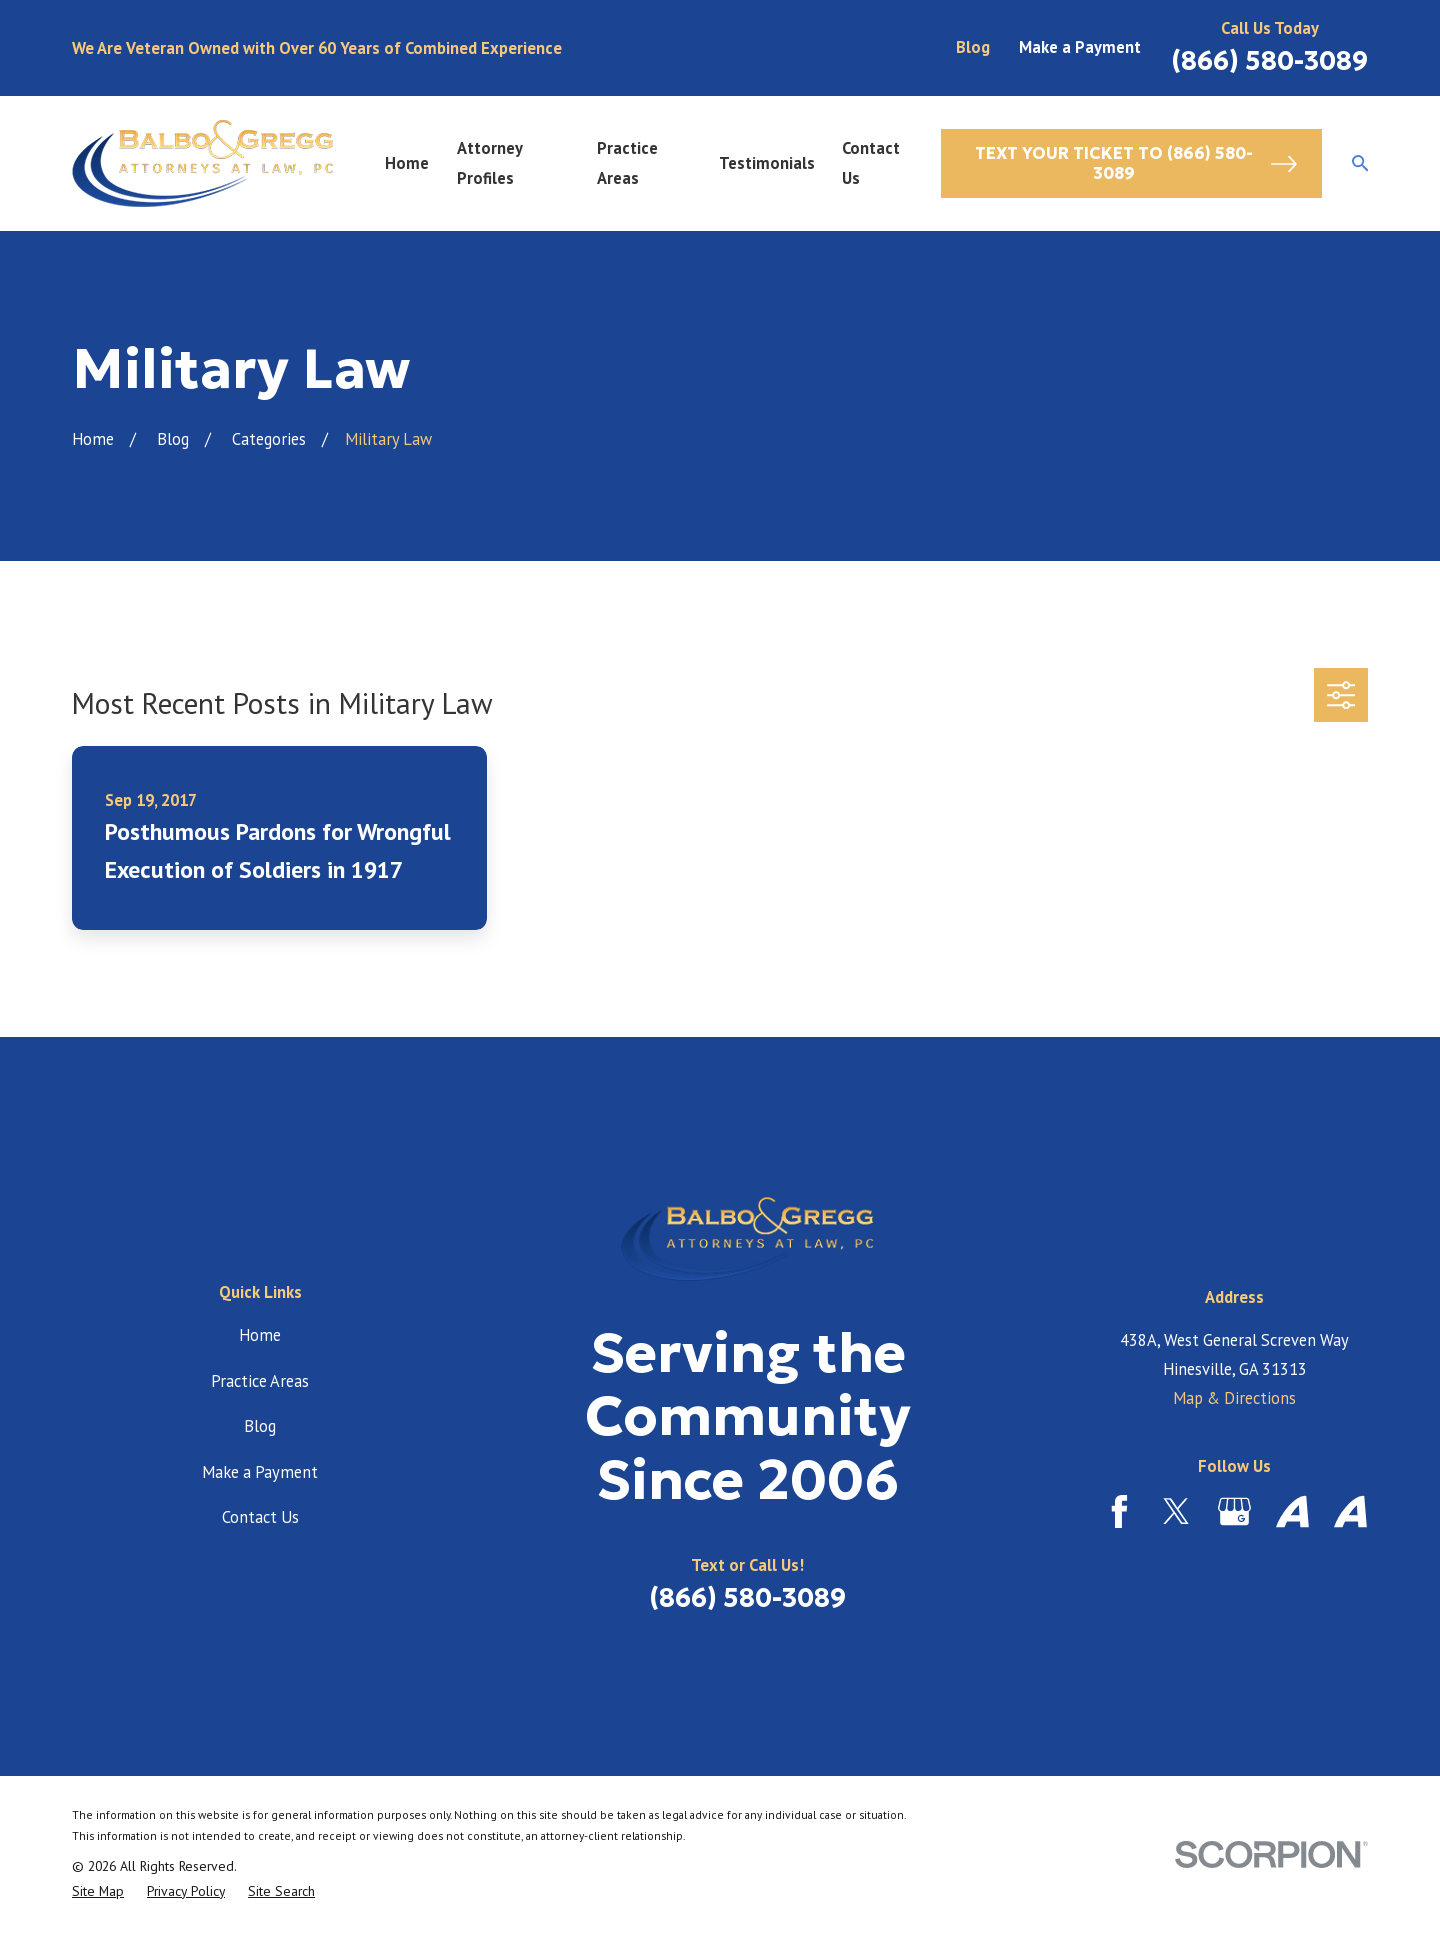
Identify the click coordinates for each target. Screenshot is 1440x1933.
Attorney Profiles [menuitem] (489, 162)
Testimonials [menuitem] (767, 163)
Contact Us (260, 1517)
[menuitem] (98, 1891)
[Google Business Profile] (1234, 1511)
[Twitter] (1176, 1511)
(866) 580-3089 (1269, 61)
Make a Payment (1080, 47)
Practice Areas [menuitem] (627, 162)
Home (260, 1335)
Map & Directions (1234, 1398)
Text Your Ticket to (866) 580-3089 (1136, 163)
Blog (973, 47)
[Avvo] (1292, 1511)
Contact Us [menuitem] (871, 162)
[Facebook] (1119, 1511)
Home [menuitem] (407, 163)
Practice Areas (260, 1381)
